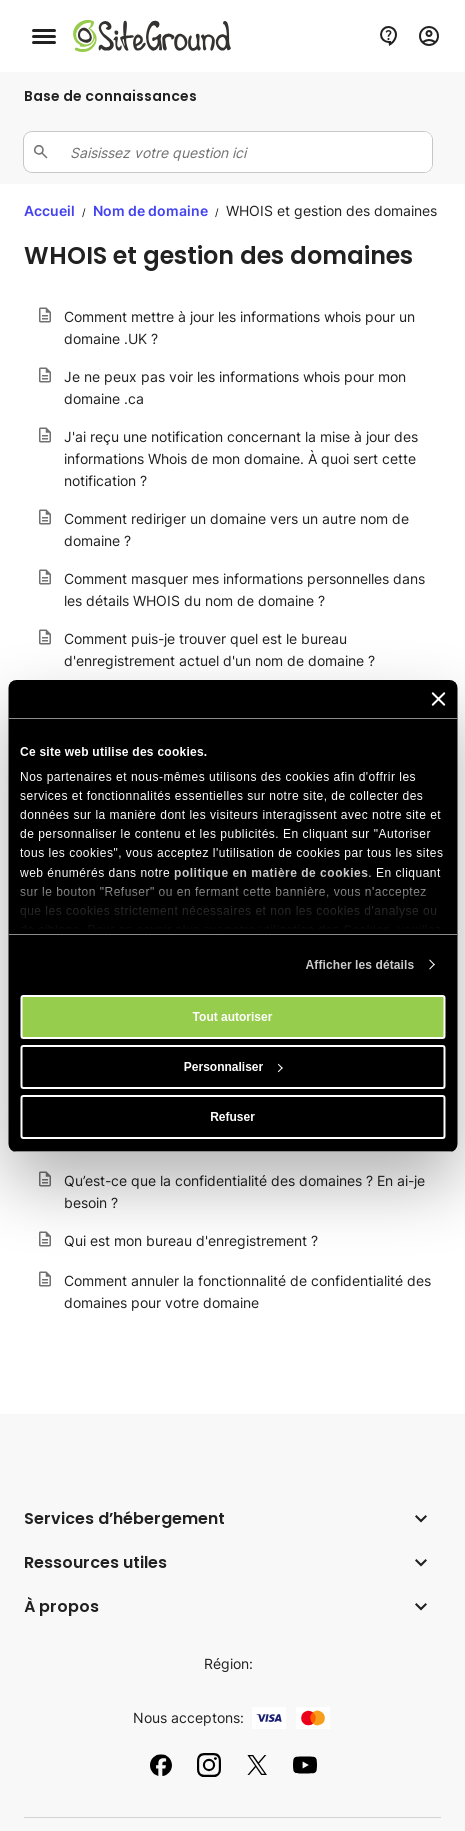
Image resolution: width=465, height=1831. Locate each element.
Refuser (232, 1117)
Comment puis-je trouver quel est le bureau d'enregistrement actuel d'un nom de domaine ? (219, 649)
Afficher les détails (360, 965)
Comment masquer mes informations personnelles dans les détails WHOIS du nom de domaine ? (244, 589)
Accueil (49, 210)
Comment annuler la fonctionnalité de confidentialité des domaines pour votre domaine (247, 1291)
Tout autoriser (233, 1017)
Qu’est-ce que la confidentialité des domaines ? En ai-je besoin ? (244, 1191)
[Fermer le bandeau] (438, 699)
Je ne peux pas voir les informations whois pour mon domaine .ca (235, 387)
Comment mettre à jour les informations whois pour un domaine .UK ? (239, 327)
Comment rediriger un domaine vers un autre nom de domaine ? (236, 529)
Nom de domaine (152, 210)
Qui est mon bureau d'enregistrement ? (191, 1240)
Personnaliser (233, 1067)
